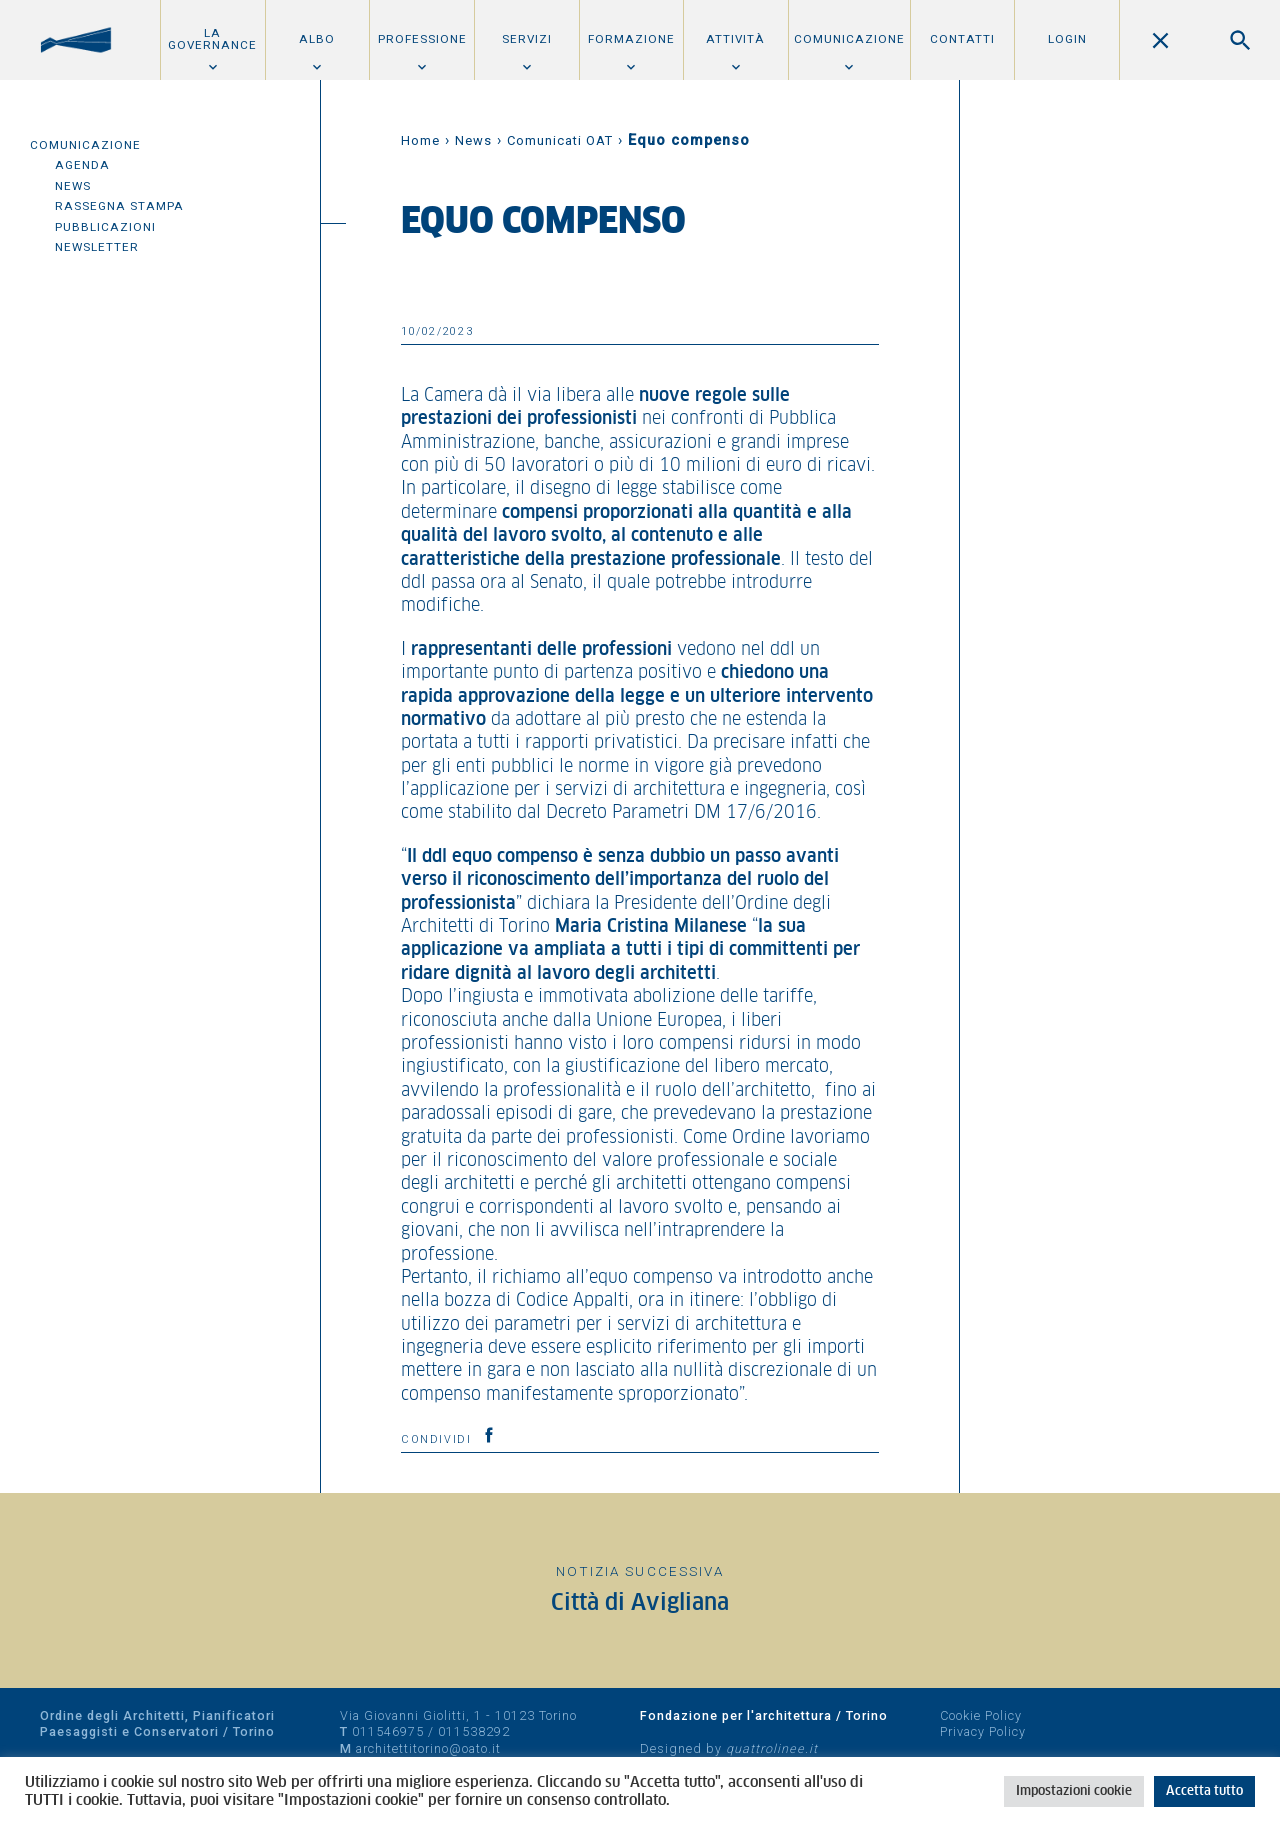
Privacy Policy (983, 1731)
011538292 (474, 1731)
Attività (735, 39)
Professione (422, 39)
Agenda (82, 165)
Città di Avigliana (640, 1603)
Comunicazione (849, 39)
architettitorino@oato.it (428, 1748)
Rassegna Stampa (119, 206)
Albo (317, 39)
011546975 (388, 1731)
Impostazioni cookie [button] (1074, 1791)
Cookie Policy (981, 1715)
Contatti (962, 39)
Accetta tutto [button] (1204, 1791)
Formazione (631, 39)
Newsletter (97, 247)
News (73, 186)
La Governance (212, 39)
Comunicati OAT (560, 140)
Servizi (527, 39)
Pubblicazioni (105, 227)
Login (1067, 39)
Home (420, 140)
